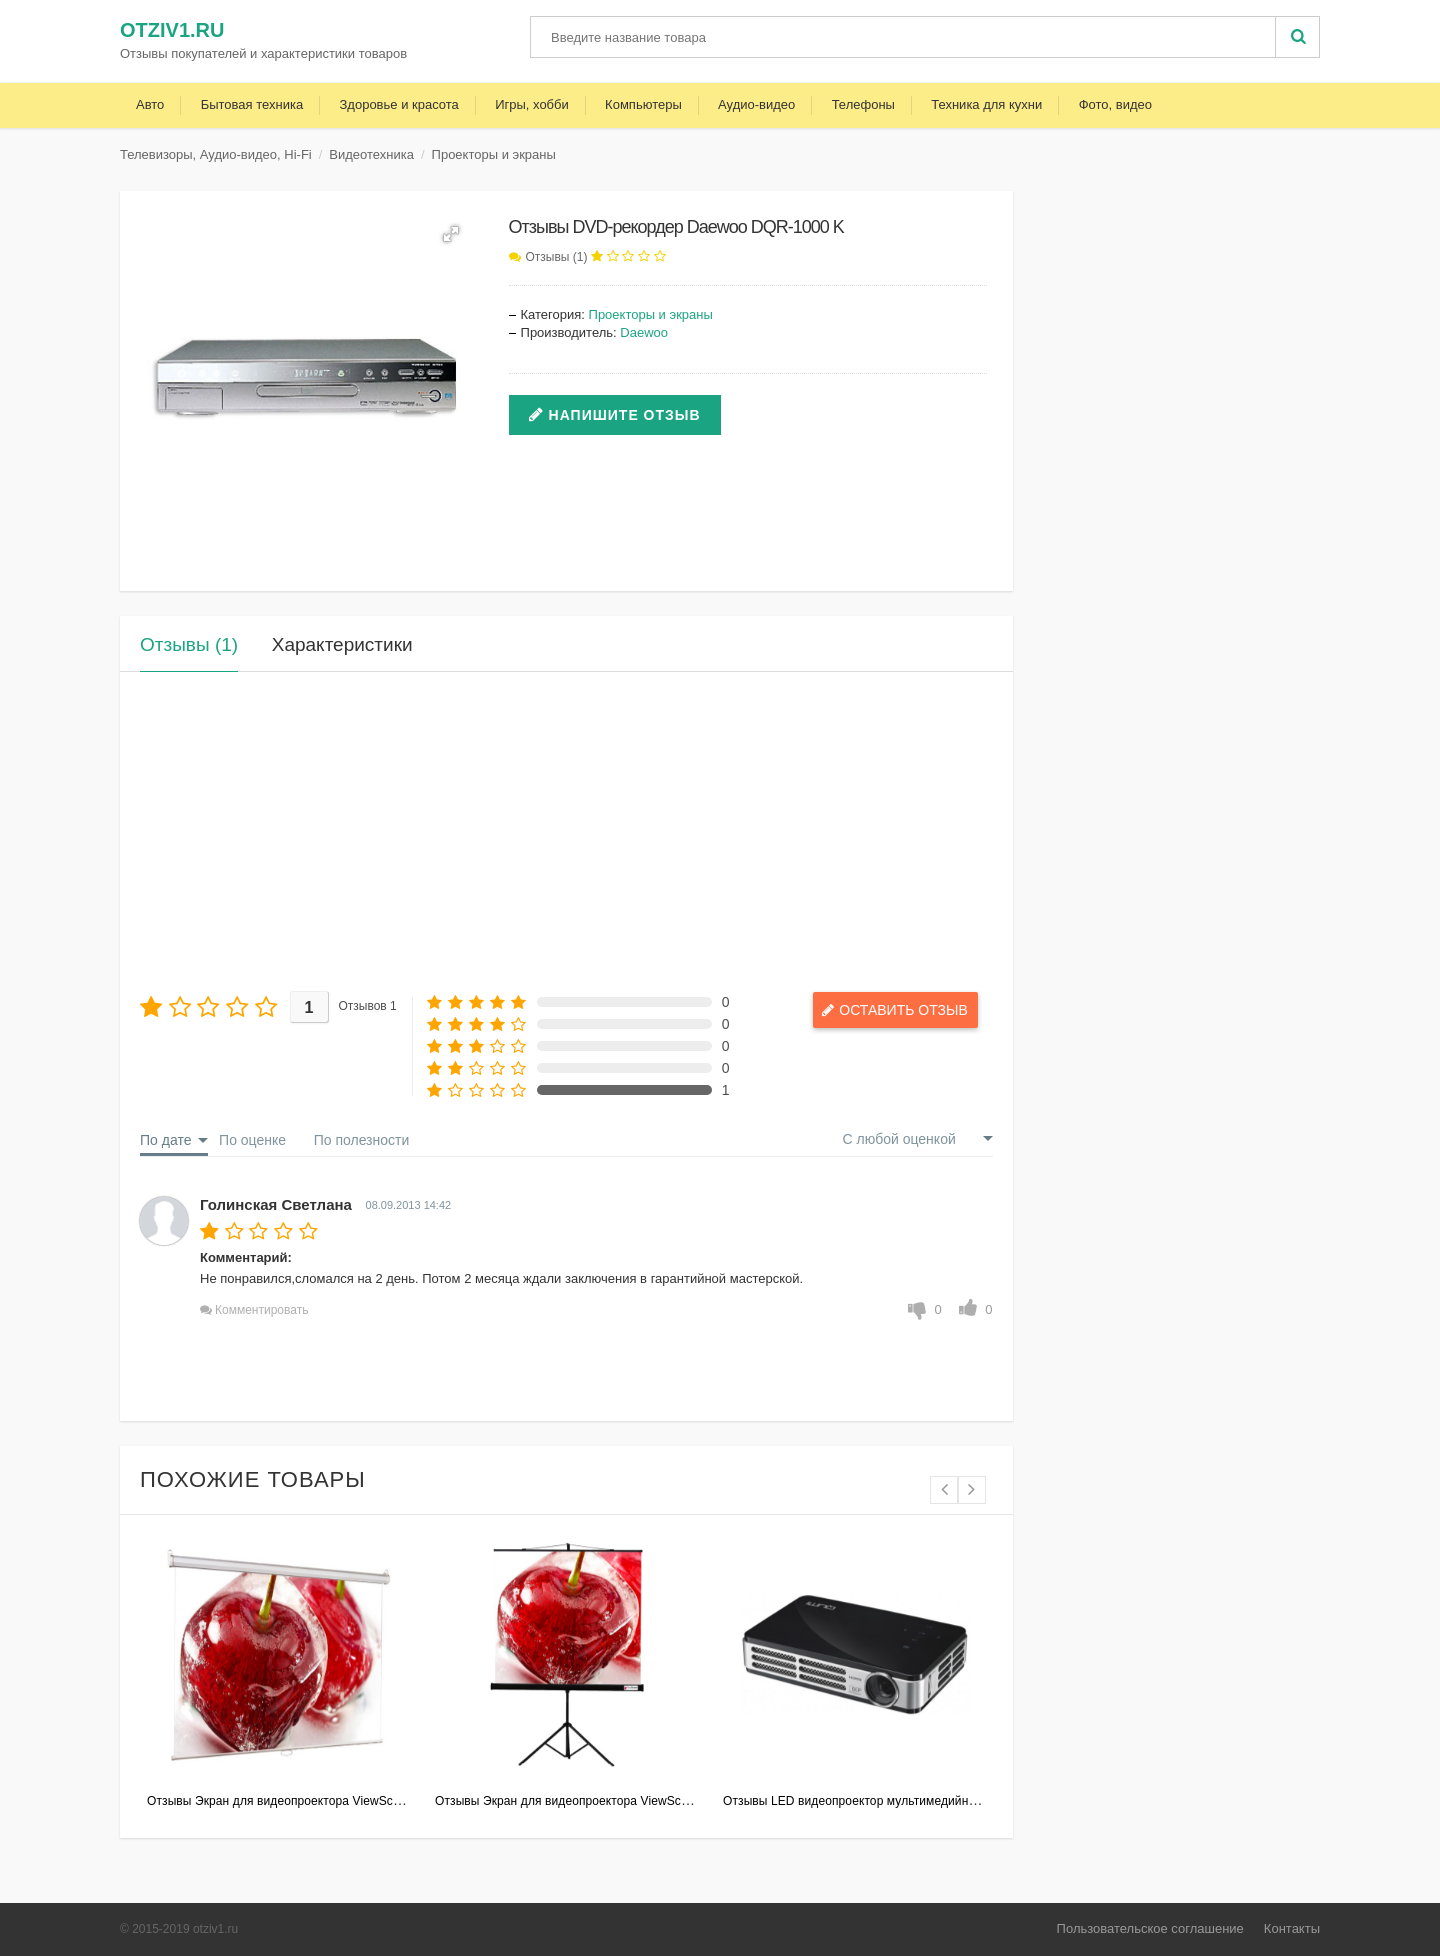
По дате (165, 1140)
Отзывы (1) (557, 257)
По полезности (362, 1140)
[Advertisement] (566, 832)
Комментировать (261, 1310)
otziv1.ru (172, 30)
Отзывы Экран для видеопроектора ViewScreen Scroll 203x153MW (335, 1801)
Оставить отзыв (903, 1010)
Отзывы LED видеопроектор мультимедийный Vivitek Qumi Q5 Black (916, 1801)
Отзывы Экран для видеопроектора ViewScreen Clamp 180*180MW (624, 1801)
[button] (451, 234)
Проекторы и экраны (494, 154)
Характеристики (342, 644)
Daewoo (644, 332)
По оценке (252, 1140)
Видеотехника (371, 154)
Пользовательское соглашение (1150, 1928)
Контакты (1292, 1928)
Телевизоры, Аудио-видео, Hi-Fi (216, 154)
